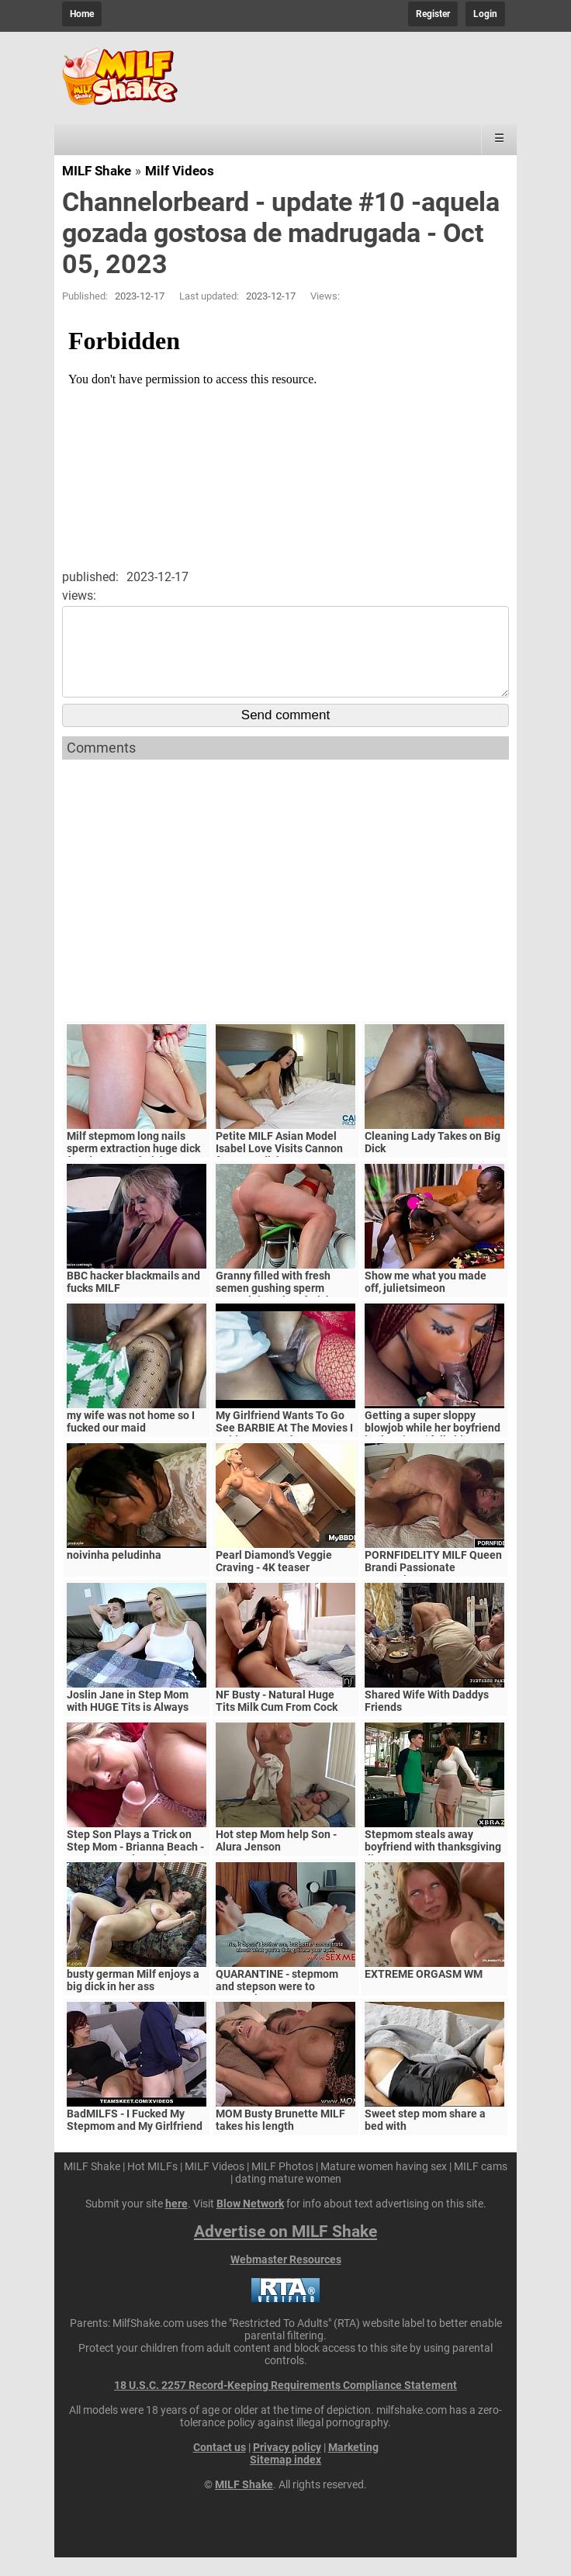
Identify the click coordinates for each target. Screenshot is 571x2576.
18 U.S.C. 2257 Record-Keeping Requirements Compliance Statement (285, 2404)
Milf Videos (179, 170)
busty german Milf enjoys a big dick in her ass (133, 1998)
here (176, 2222)
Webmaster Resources (285, 2278)
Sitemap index (285, 2478)
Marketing (353, 2466)
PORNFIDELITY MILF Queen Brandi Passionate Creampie (433, 1586)
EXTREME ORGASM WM (424, 1992)
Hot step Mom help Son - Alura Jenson (276, 1859)
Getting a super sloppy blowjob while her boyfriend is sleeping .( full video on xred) (432, 1452)
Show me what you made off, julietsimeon (425, 1300)
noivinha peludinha (114, 1573)
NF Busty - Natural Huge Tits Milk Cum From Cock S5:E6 (276, 1725)
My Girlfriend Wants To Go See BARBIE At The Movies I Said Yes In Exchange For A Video (284, 1452)
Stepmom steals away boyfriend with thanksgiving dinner (433, 1865)
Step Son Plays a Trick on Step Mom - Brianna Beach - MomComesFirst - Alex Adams (135, 1871)
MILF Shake (96, 170)
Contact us (219, 2466)
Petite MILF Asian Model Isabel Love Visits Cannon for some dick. (279, 1167)
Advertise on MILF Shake (285, 2250)
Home (82, 14)
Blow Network (250, 2222)
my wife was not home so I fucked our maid (131, 1440)
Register (433, 14)
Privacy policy (287, 2466)
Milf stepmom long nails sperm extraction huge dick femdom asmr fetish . (133, 1167)
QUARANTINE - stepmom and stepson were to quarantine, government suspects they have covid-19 (285, 2011)
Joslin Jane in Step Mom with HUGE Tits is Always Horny (128, 1725)
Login (485, 14)
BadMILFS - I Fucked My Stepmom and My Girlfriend (134, 2138)
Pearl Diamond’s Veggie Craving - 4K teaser (274, 1579)
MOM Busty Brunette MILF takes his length (280, 2138)
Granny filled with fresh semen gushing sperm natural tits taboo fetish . (276, 1306)
